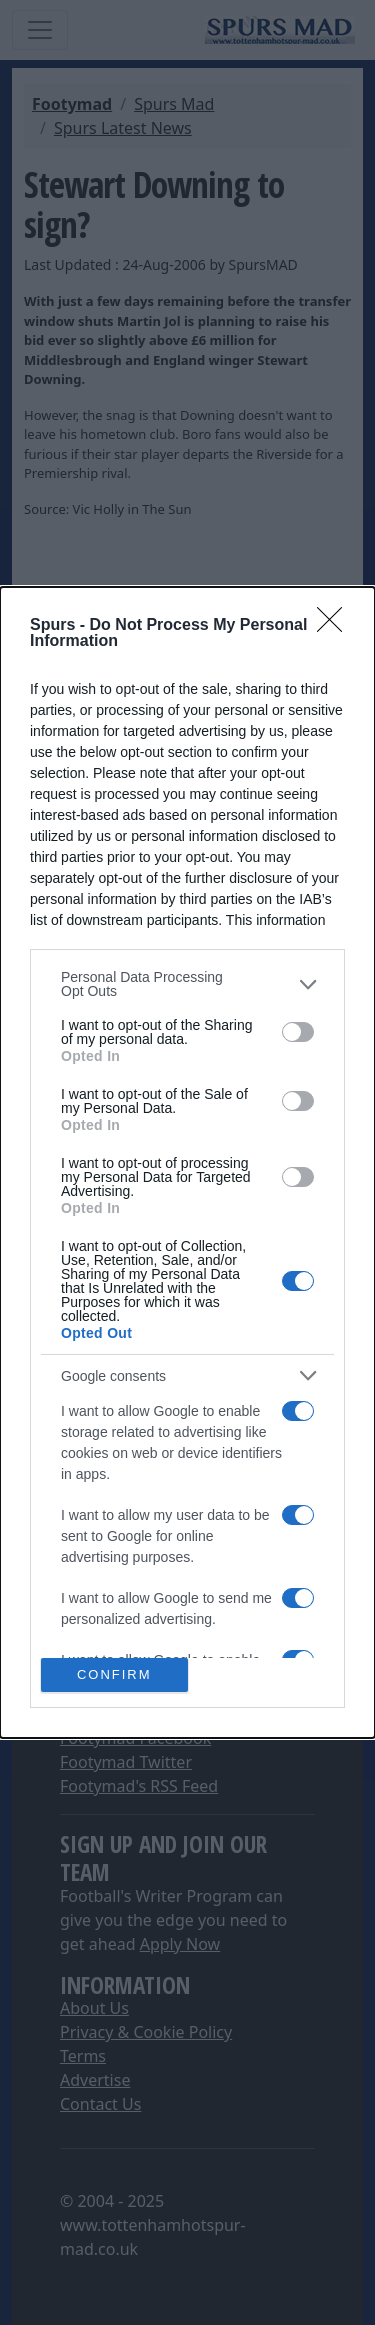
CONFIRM (114, 1673)
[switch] (298, 1032)
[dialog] (187, 1162)
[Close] (336, 626)
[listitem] (187, 984)
